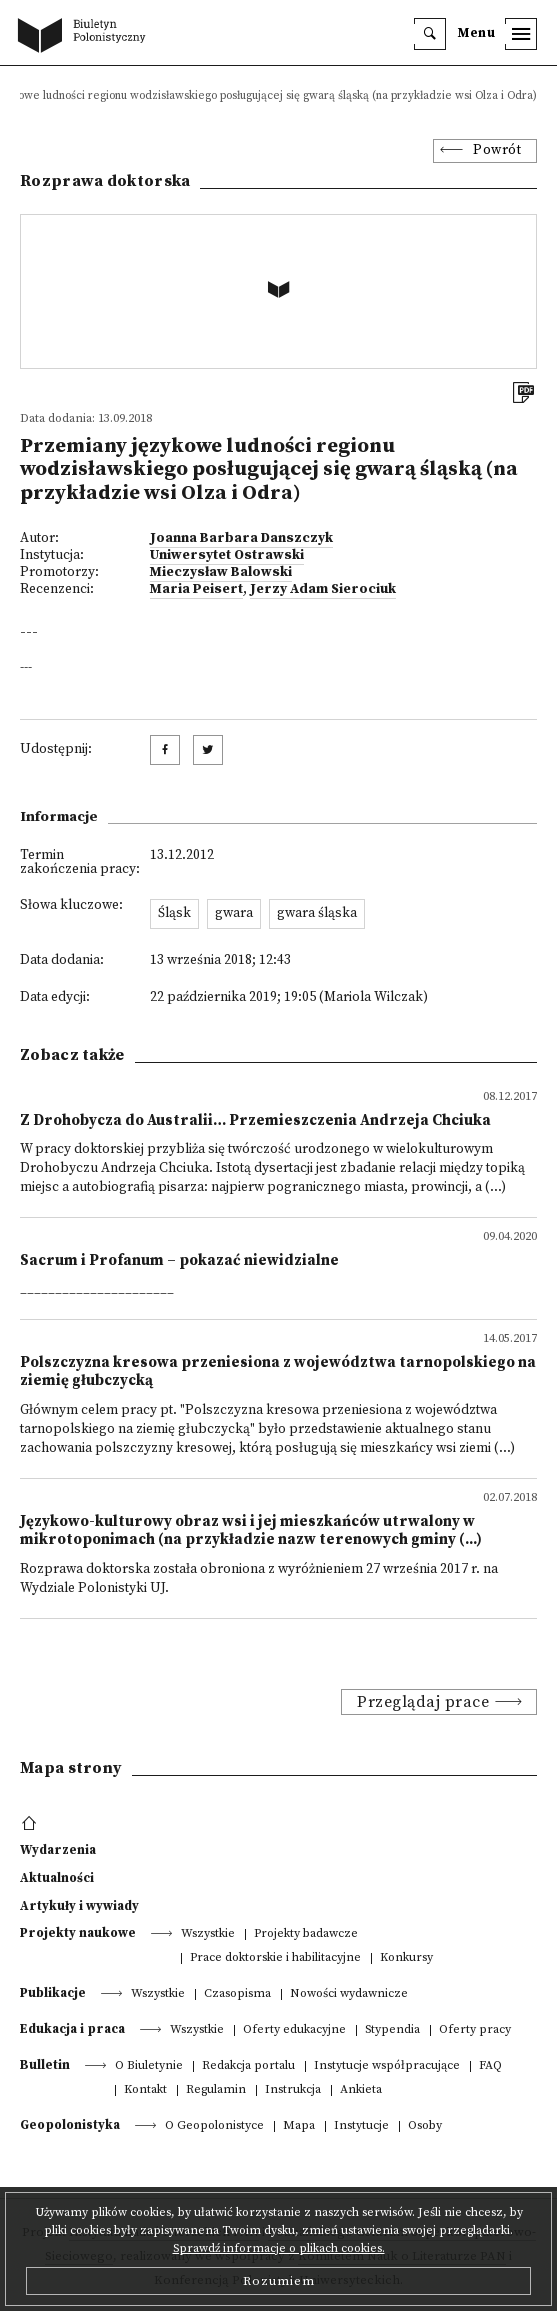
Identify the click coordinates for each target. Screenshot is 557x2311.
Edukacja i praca (72, 2029)
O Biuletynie (149, 2066)
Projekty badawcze (306, 1934)
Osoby (425, 2126)
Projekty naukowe (78, 1933)
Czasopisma (237, 1994)
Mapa (299, 2126)
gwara (234, 913)
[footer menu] (31, 1824)
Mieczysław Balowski (221, 572)
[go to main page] (86, 37)
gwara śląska (317, 913)
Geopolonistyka (70, 2125)
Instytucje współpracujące (387, 2066)
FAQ (490, 2066)
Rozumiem (279, 2281)
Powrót (497, 150)
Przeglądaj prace (423, 1702)
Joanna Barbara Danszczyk (241, 538)
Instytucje (361, 2126)
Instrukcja (293, 2090)
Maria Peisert (196, 589)
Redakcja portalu (248, 2066)
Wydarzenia (58, 1850)
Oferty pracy (475, 2030)
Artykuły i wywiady (79, 1906)
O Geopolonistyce (214, 2126)
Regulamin (216, 2090)
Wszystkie (208, 1934)
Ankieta (361, 2090)
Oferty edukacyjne (294, 2030)
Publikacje (53, 1993)
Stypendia (392, 2030)
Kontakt (145, 2090)
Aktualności (57, 1878)
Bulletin (45, 2065)
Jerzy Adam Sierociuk (323, 589)
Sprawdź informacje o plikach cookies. (279, 2248)
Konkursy (406, 1958)
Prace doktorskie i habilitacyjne (275, 1958)
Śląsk (174, 913)
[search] (430, 34)
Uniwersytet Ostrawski (227, 555)
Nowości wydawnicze (349, 1994)
